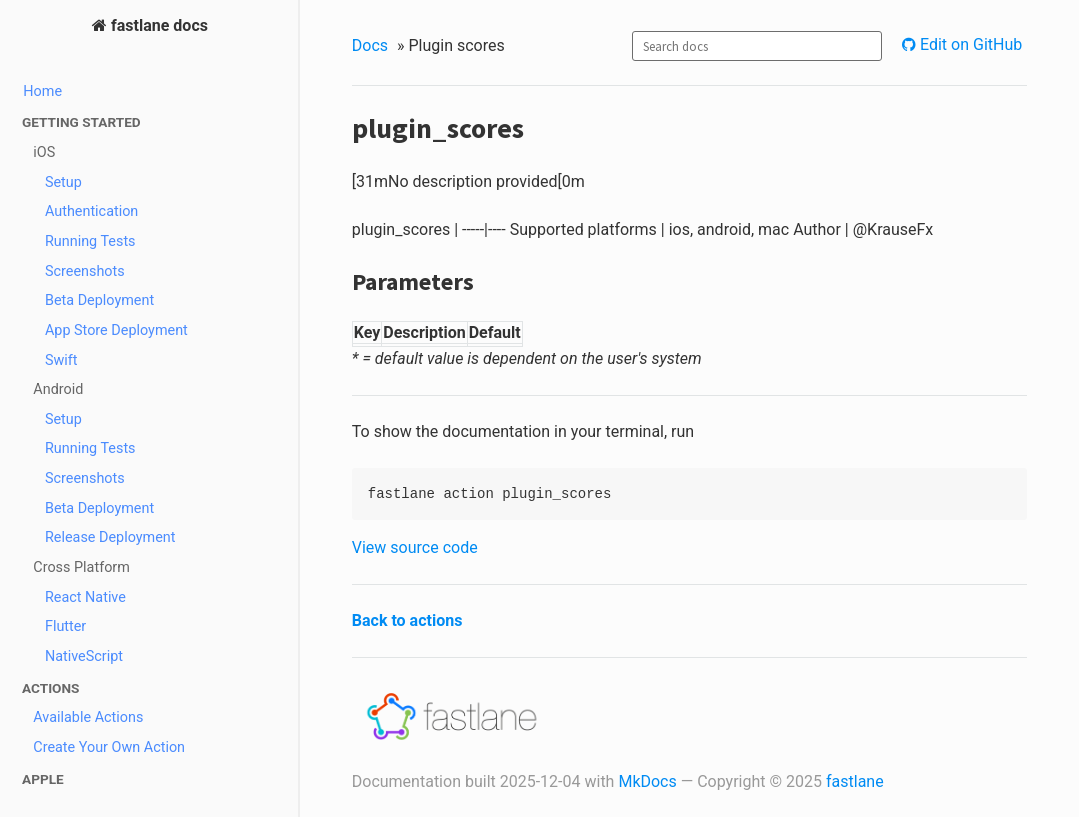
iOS (44, 152)
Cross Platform (81, 567)
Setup (63, 182)
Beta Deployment (99, 300)
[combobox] (757, 46)
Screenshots (85, 271)
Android (58, 389)
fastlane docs (157, 25)
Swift (61, 360)
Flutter (65, 626)
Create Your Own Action (109, 747)
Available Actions (88, 717)
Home (42, 91)
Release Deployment (110, 537)
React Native (85, 597)
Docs (370, 45)
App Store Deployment (116, 330)
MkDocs (647, 781)
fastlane (855, 781)
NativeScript (84, 656)
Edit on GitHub (969, 44)
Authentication (91, 211)
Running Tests (90, 241)
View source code (415, 547)
